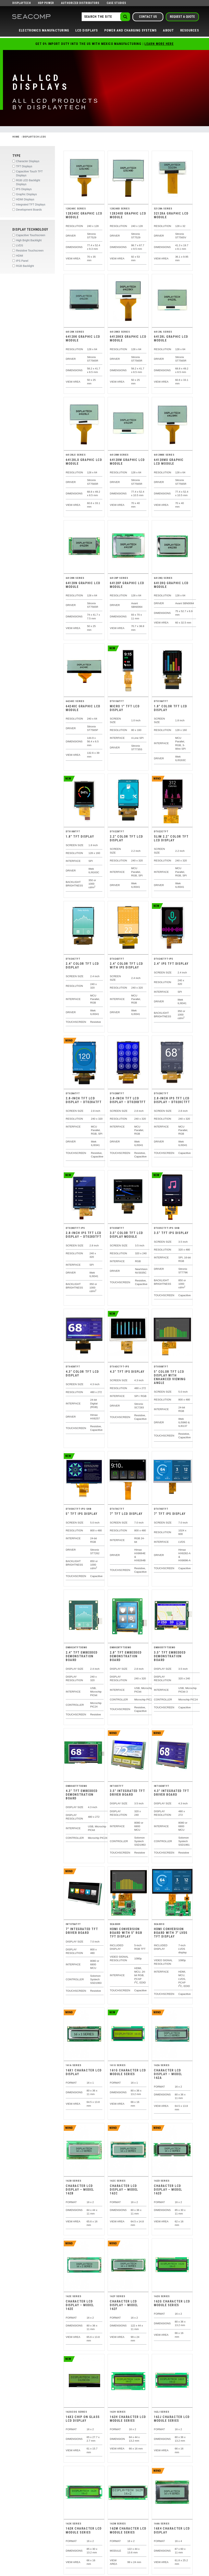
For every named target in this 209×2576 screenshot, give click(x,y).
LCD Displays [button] (86, 30)
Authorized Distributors (80, 3)
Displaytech (21, 3)
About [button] (168, 30)
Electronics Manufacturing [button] (44, 30)
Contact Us (148, 16)
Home (15, 136)
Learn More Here (159, 44)
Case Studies (116, 3)
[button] (31, 156)
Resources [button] (189, 30)
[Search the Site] (105, 16)
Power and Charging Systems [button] (130, 30)
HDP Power (46, 3)
